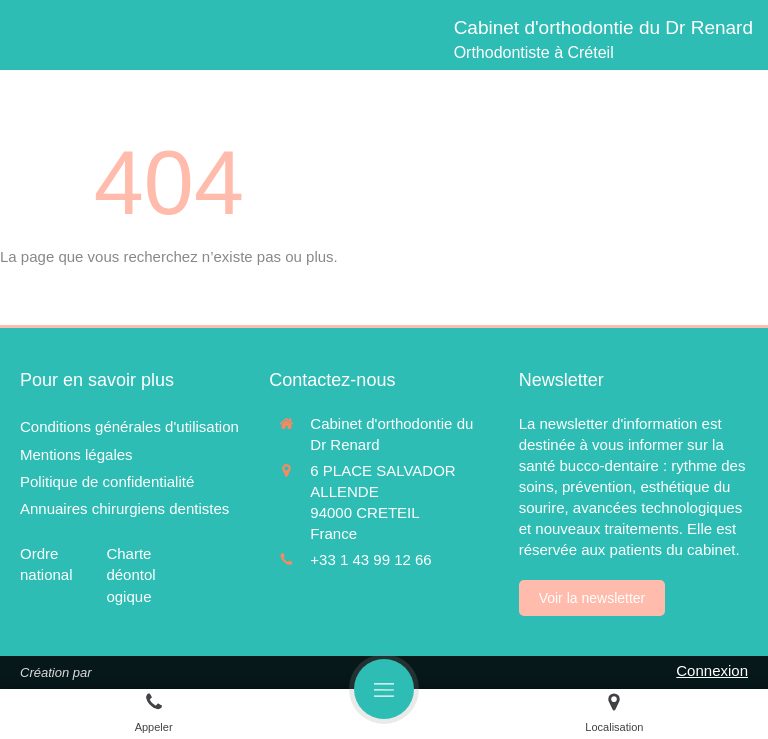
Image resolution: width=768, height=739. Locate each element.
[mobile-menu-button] (384, 689)
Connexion (712, 670)
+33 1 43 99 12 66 (370, 559)
